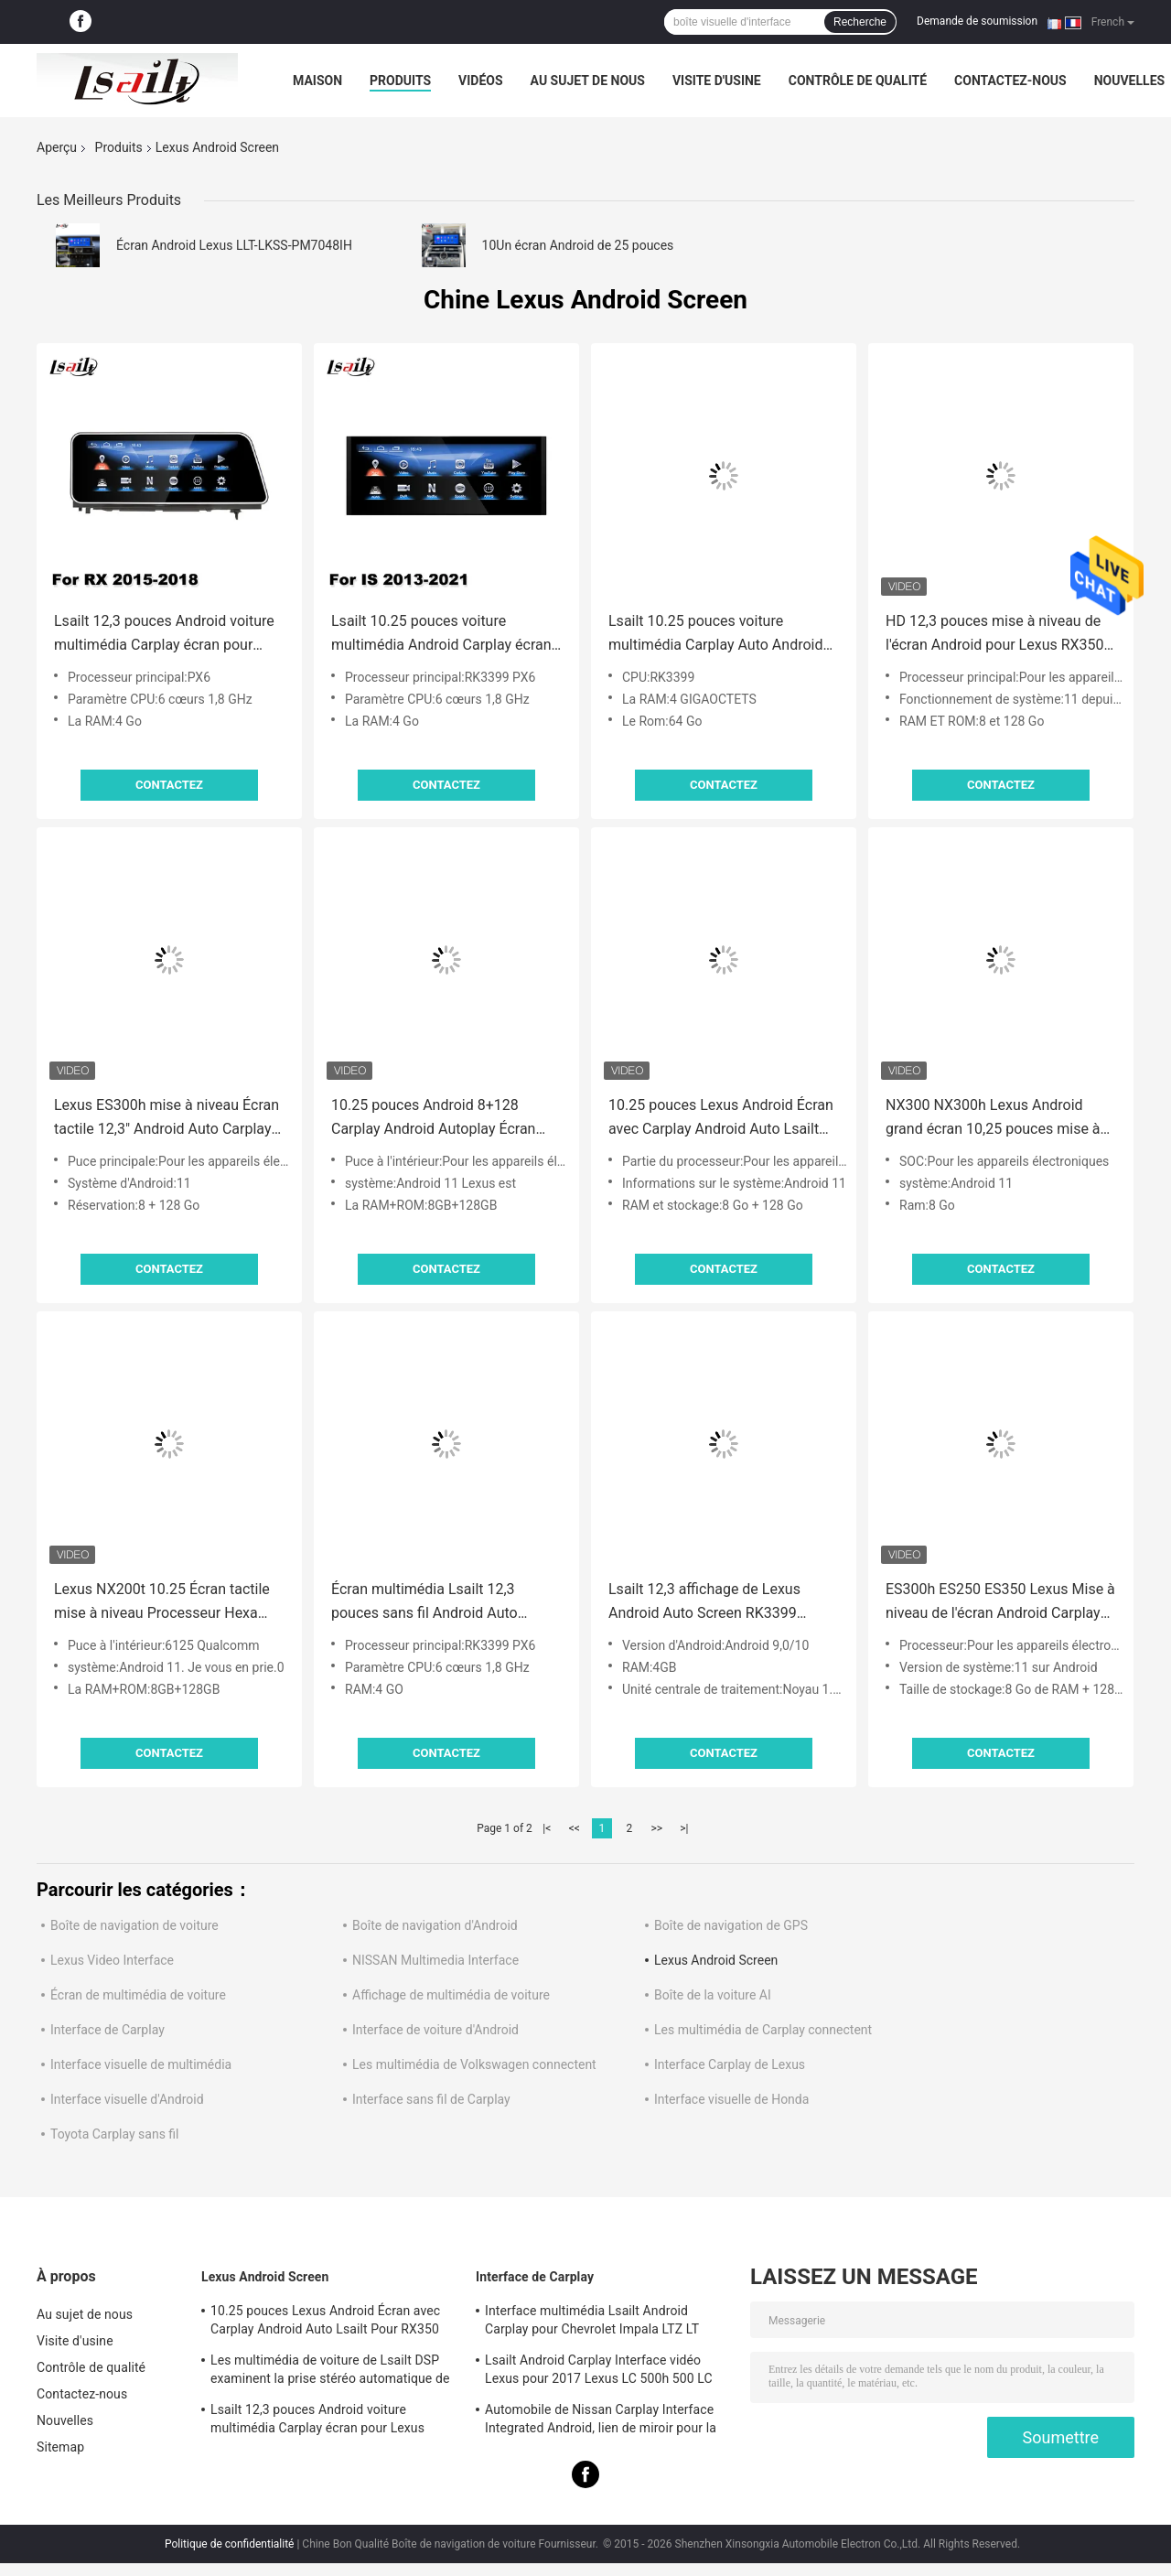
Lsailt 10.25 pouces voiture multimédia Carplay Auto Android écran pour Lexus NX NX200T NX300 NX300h (715, 634)
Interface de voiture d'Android (435, 2029)
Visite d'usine (716, 80)
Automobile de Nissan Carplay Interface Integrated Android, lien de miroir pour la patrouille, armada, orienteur (600, 2421)
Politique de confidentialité (230, 2544)
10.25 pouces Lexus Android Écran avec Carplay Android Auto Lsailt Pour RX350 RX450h (720, 1118)
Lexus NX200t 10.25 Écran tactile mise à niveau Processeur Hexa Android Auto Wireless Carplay (162, 1602)
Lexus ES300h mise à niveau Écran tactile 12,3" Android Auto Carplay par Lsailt (166, 1118)
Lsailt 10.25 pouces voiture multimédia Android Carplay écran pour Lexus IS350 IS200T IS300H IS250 (441, 634)
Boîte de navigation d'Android (435, 1925)
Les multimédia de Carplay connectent (763, 2029)
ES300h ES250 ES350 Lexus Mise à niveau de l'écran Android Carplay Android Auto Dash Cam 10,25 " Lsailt (1000, 1602)
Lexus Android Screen (716, 1960)
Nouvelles (1129, 80)
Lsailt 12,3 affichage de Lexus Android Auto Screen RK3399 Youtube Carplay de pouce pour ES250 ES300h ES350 (709, 1602)
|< (547, 1828)
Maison (317, 80)
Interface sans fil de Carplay (431, 2099)
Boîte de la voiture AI (712, 1995)
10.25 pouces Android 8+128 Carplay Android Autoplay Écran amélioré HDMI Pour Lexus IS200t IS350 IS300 (441, 1118)
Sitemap (60, 2447)
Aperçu (57, 147)
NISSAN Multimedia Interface (435, 1960)
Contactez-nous (1010, 80)
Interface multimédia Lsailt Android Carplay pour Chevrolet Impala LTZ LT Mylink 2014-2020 (592, 2322)
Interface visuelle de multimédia (140, 2064)
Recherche (859, 22)
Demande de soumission (977, 21)
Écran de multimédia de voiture (138, 1995)
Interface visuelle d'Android (127, 2099)
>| (684, 1828)
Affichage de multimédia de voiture (451, 1995)
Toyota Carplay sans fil (114, 2134)
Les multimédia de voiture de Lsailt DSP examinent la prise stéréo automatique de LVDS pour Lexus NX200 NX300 (329, 2372)
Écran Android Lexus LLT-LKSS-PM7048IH (234, 245)
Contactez (169, 785)
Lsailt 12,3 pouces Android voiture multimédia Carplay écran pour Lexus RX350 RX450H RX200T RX (164, 634)
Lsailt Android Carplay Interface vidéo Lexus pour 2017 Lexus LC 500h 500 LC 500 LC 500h (599, 2372)
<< (574, 1828)
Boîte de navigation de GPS (731, 1925)
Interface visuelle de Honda (731, 2099)
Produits (400, 80)
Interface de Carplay (107, 2029)
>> (656, 1828)
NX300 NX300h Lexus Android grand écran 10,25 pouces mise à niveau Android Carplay (993, 1118)
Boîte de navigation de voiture (134, 1925)
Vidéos (480, 80)
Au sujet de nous (588, 80)
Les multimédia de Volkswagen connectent (474, 2064)
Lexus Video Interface (112, 1960)
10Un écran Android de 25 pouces (578, 245)
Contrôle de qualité (858, 80)
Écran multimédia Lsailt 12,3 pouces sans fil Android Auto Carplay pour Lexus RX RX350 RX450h (427, 1602)
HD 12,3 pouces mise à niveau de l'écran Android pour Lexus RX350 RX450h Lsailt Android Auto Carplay (995, 634)
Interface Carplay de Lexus (729, 2064)
